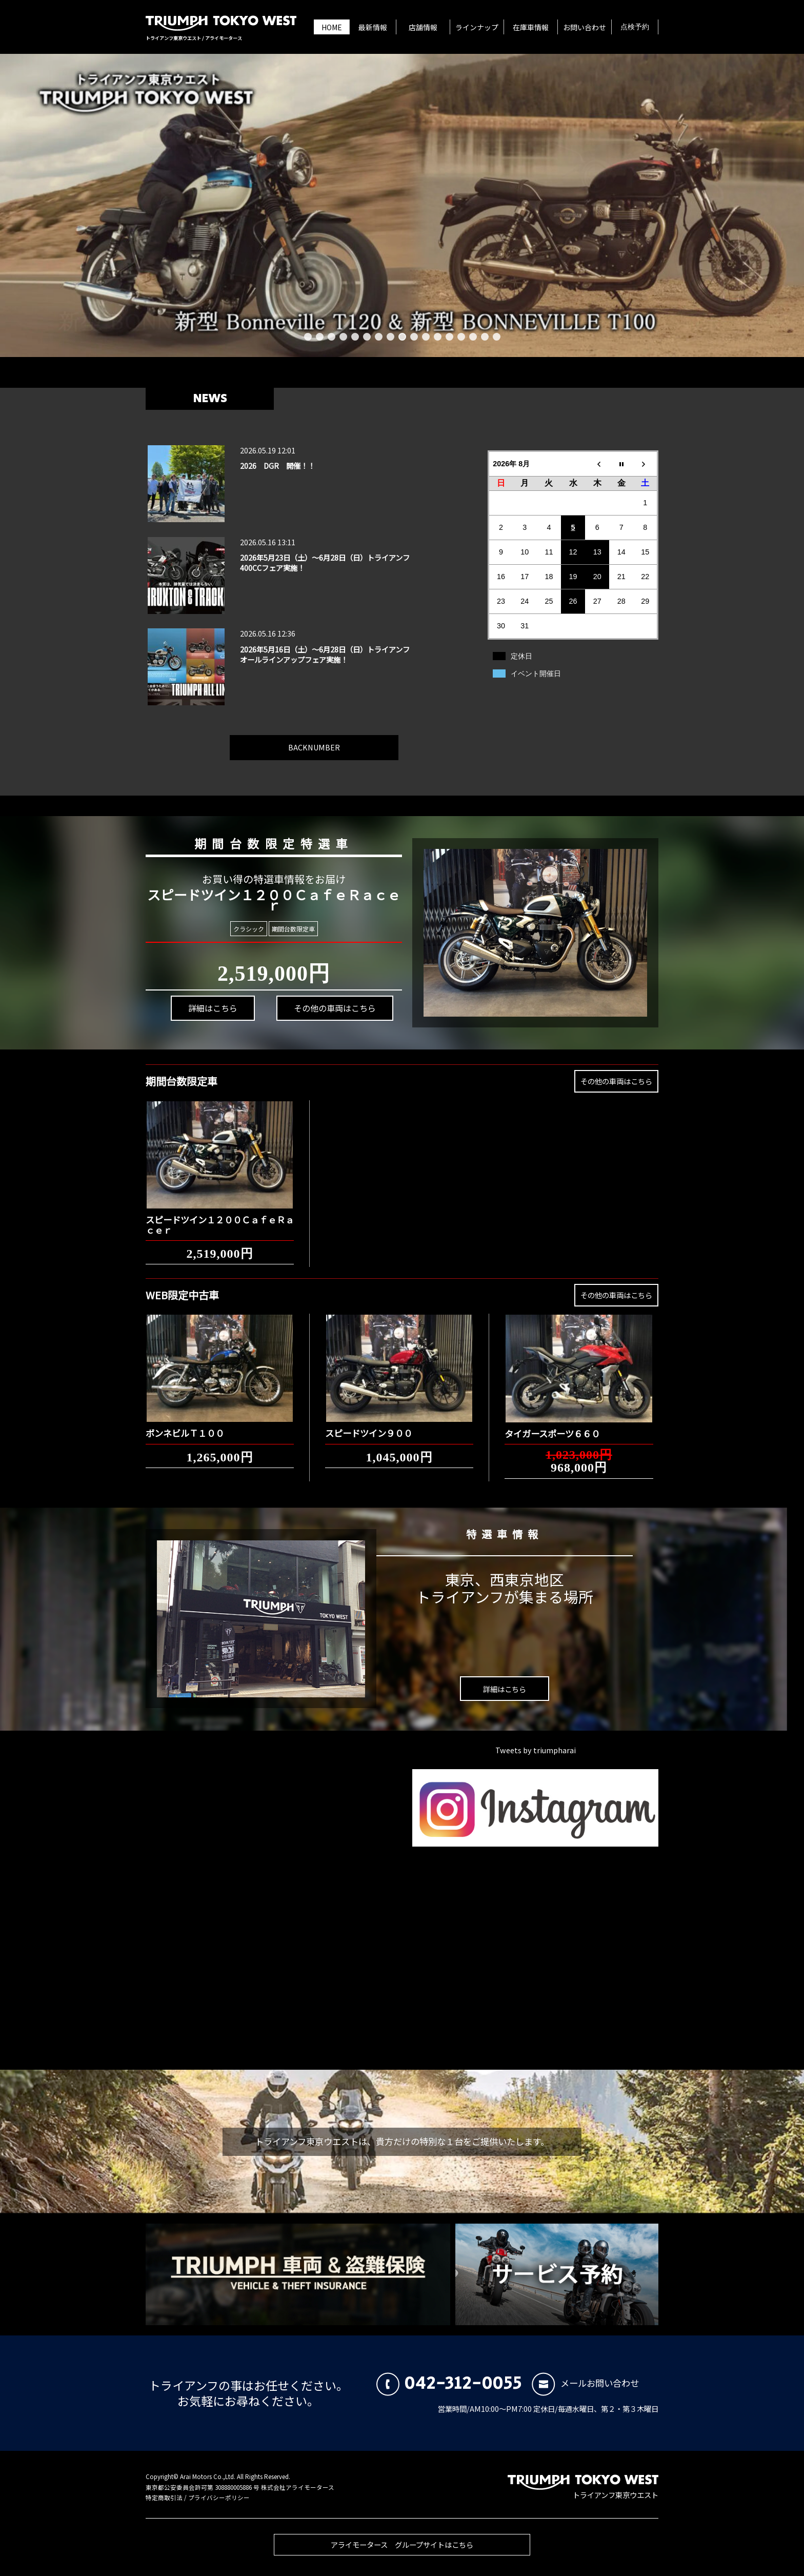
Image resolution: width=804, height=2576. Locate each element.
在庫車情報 (531, 27)
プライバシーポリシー (219, 2497)
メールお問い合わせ (585, 2382)
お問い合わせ (584, 27)
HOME (331, 27)
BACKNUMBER (314, 738)
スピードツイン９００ (368, 1424)
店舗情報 (423, 27)
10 (414, 337)
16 (485, 337)
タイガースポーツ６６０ (552, 1424)
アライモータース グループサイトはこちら (402, 2553)
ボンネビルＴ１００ (185, 1424)
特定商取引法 (164, 2497)
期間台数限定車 (288, 928)
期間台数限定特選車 (259, 837)
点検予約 (634, 27)
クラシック (250, 928)
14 (461, 337)
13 (449, 337)
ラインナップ (476, 27)
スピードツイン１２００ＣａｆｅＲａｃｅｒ (220, 1215)
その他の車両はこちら (315, 998)
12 (437, 337)
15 (473, 337)
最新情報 (372, 27)
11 (426, 337)
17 (496, 337)
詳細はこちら (209, 1023)
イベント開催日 (536, 673)
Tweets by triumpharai (535, 1750)
